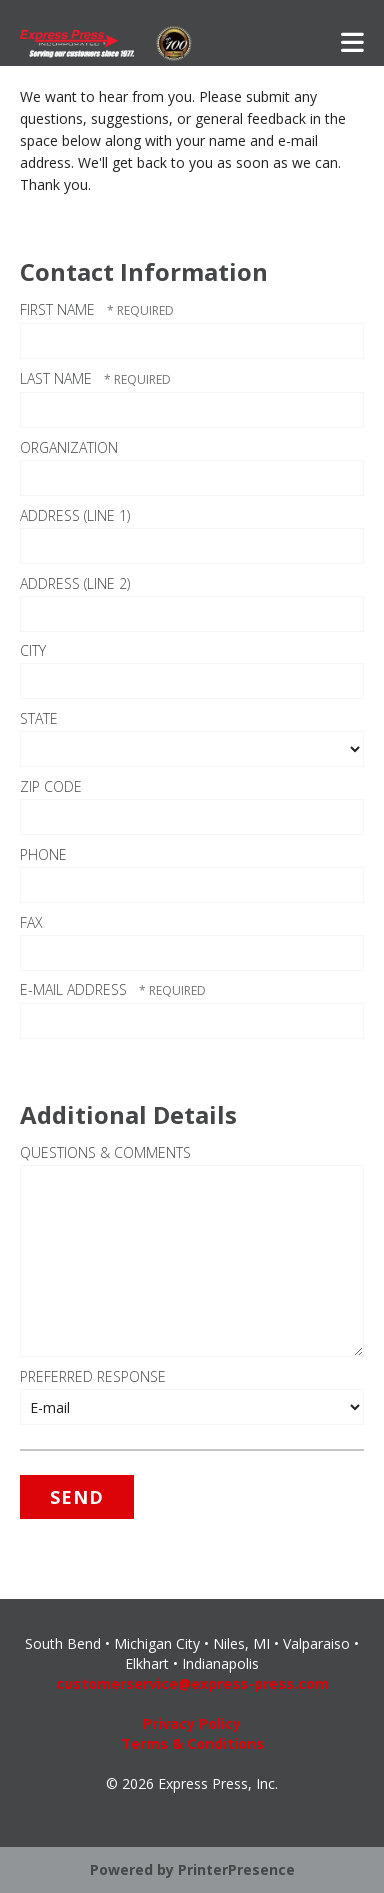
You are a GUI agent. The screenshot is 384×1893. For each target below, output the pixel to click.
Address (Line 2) (75, 583)
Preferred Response (93, 1376)
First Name (59, 309)
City (33, 650)
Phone (43, 854)
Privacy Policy (192, 1723)
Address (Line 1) (75, 515)
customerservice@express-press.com (192, 1683)
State (39, 718)
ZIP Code (51, 786)
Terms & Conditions (192, 1743)
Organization (69, 447)
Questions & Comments (105, 1152)
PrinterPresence (236, 1869)
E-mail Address (75, 989)
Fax (31, 922)
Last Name (58, 378)
